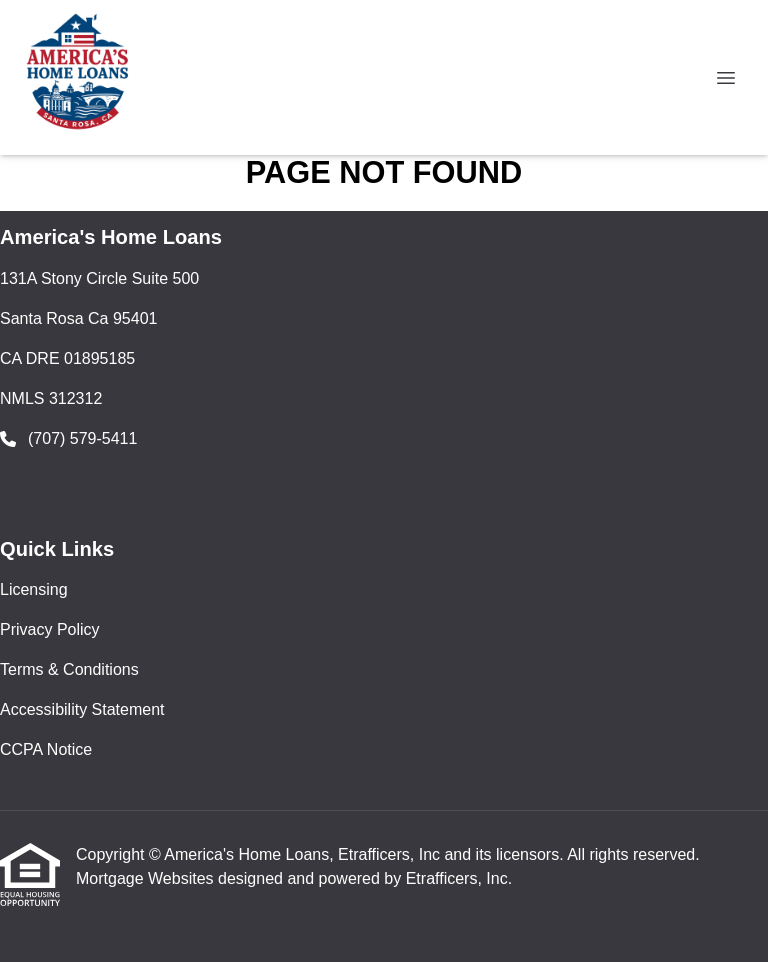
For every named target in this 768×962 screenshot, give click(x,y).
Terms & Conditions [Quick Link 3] (69, 669)
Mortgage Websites (147, 878)
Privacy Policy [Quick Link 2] (50, 629)
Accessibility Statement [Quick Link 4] (82, 709)
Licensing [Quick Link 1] (34, 589)
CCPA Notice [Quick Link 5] (46, 749)
